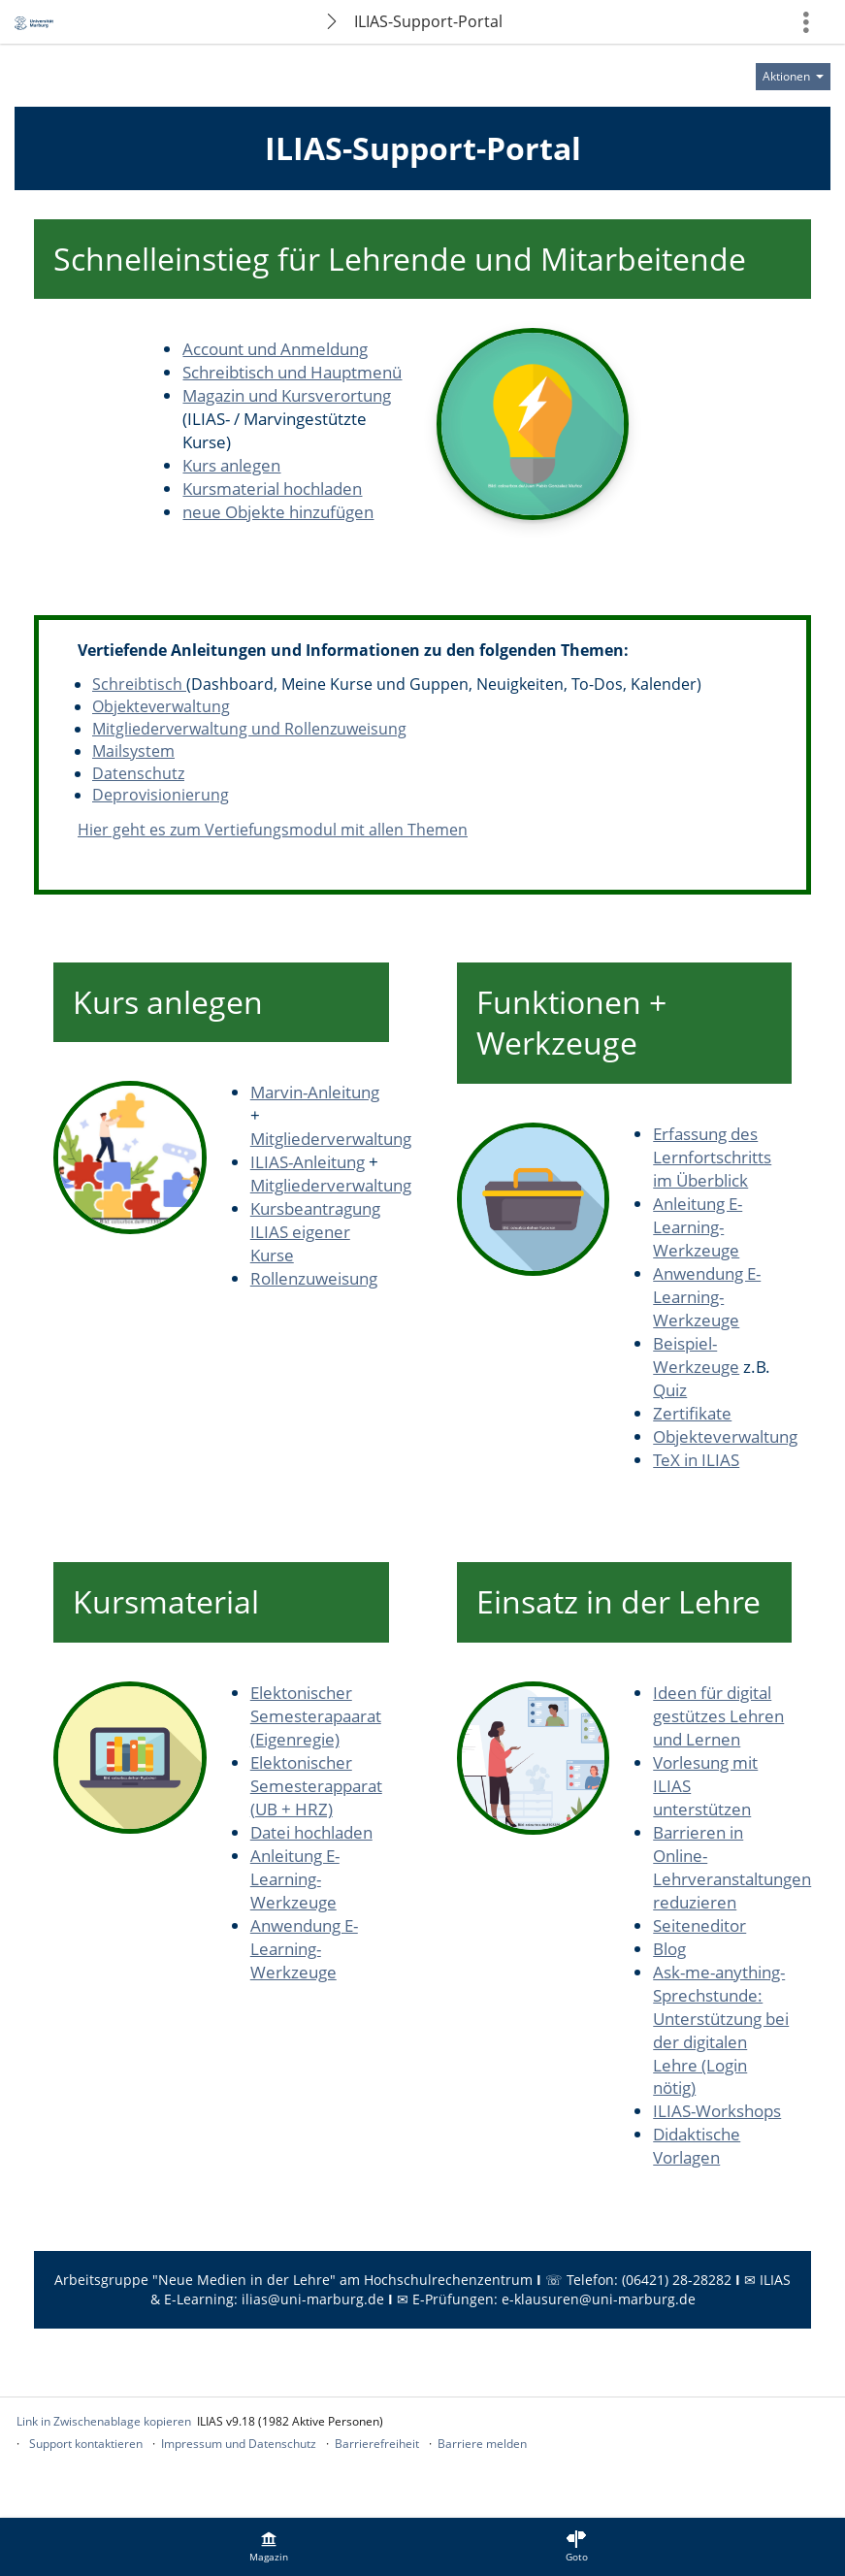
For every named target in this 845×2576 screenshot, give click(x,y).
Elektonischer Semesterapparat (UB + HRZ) (316, 1785)
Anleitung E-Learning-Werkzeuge (697, 1226)
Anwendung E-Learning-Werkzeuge (707, 1296)
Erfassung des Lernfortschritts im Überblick (712, 1157)
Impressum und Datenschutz (238, 2443)
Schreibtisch (139, 684)
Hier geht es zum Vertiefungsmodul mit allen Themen (273, 829)
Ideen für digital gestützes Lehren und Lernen (718, 1715)
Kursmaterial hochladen (272, 488)
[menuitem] (269, 2547)
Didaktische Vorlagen (696, 2145)
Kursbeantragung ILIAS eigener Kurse (315, 1231)
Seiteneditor (699, 1925)
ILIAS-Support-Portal (428, 21)
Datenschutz (138, 773)
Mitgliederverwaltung (330, 1138)
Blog (669, 1949)
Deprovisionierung (160, 794)
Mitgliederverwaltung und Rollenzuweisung (249, 728)
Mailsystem (133, 751)
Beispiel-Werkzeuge (696, 1355)
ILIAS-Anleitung (307, 1162)
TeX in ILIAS (696, 1460)
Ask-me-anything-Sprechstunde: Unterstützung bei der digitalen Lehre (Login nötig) (721, 2030)
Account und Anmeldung (275, 349)
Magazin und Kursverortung (286, 395)
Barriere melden (482, 2443)
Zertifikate (692, 1413)
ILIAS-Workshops (717, 2111)
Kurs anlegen (231, 465)
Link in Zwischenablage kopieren (103, 2421)
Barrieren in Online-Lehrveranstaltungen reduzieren (732, 1867)
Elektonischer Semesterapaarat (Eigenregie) (315, 1715)
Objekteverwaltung (161, 706)
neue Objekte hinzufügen (278, 512)
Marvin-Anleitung (314, 1092)
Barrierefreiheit (377, 2443)
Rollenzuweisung (313, 1278)
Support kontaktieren (86, 2443)
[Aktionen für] (793, 76)
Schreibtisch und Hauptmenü (292, 372)
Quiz (670, 1390)
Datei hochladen (311, 1832)
